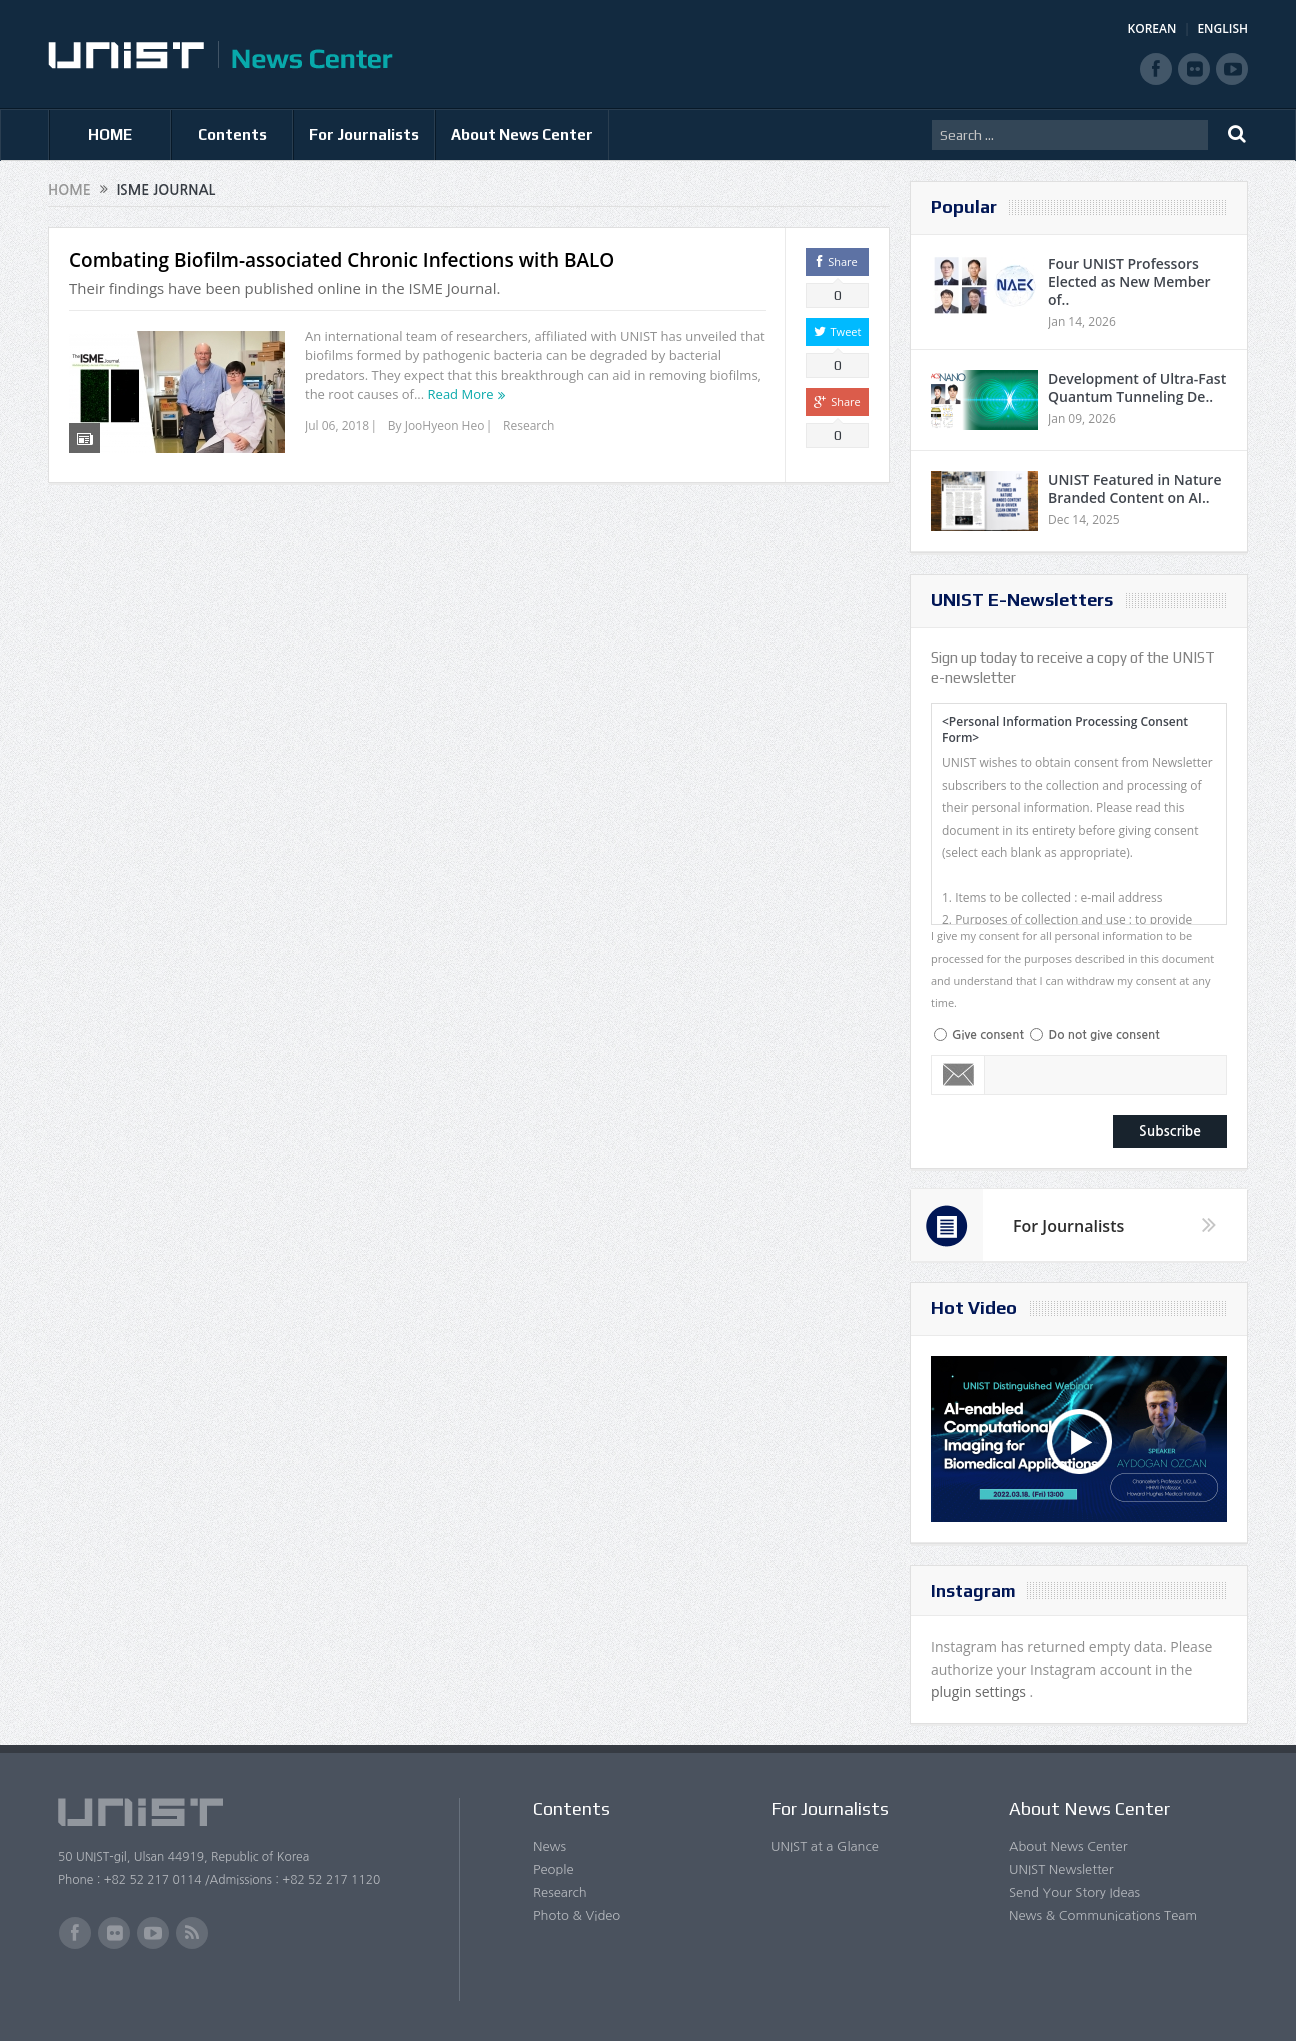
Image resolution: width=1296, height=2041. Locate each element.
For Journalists (364, 134)
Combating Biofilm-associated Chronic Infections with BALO (341, 260)
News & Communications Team (1103, 1915)
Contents (232, 134)
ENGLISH (1222, 28)
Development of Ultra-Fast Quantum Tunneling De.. (1137, 387)
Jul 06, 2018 (337, 425)
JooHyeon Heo (445, 425)
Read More (461, 394)
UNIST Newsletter (1061, 1869)
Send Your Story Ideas (1074, 1892)
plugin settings (980, 1691)
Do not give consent (1103, 1035)
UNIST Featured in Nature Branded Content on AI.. (1134, 488)
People (553, 1869)
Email (958, 1075)
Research (528, 425)
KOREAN (1152, 28)
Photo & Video (576, 1915)
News (549, 1846)
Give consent (988, 1035)
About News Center (522, 134)
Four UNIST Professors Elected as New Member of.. (1129, 281)
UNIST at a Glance (825, 1846)
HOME (110, 134)
